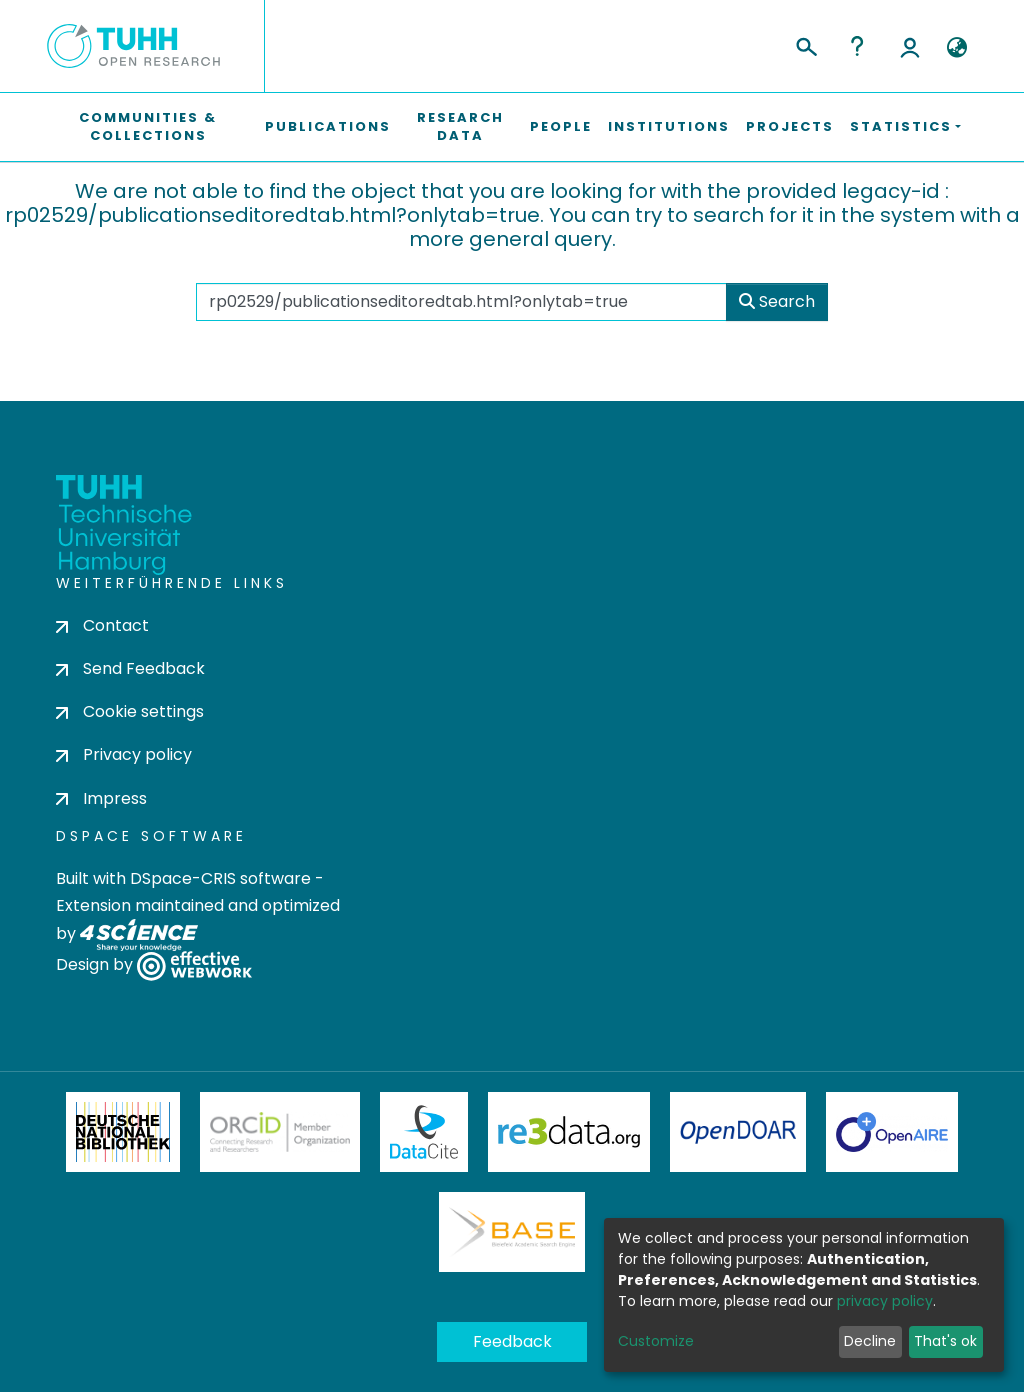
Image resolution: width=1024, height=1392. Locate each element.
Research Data (460, 126)
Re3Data (569, 1132)
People (561, 126)
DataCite (424, 1132)
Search (777, 301)
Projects (790, 126)
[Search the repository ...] (462, 302)
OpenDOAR (738, 1132)
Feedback (512, 1341)
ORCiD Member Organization (280, 1132)
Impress (101, 798)
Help (857, 46)
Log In (910, 46)
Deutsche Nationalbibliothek (123, 1132)
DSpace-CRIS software (220, 878)
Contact (102, 625)
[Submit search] (805, 44)
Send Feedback (130, 668)
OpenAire (892, 1132)
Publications (328, 126)
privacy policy (885, 1301)
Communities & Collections (148, 126)
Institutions (669, 126)
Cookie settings (130, 711)
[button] (956, 48)
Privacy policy (124, 754)
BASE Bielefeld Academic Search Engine (512, 1232)
